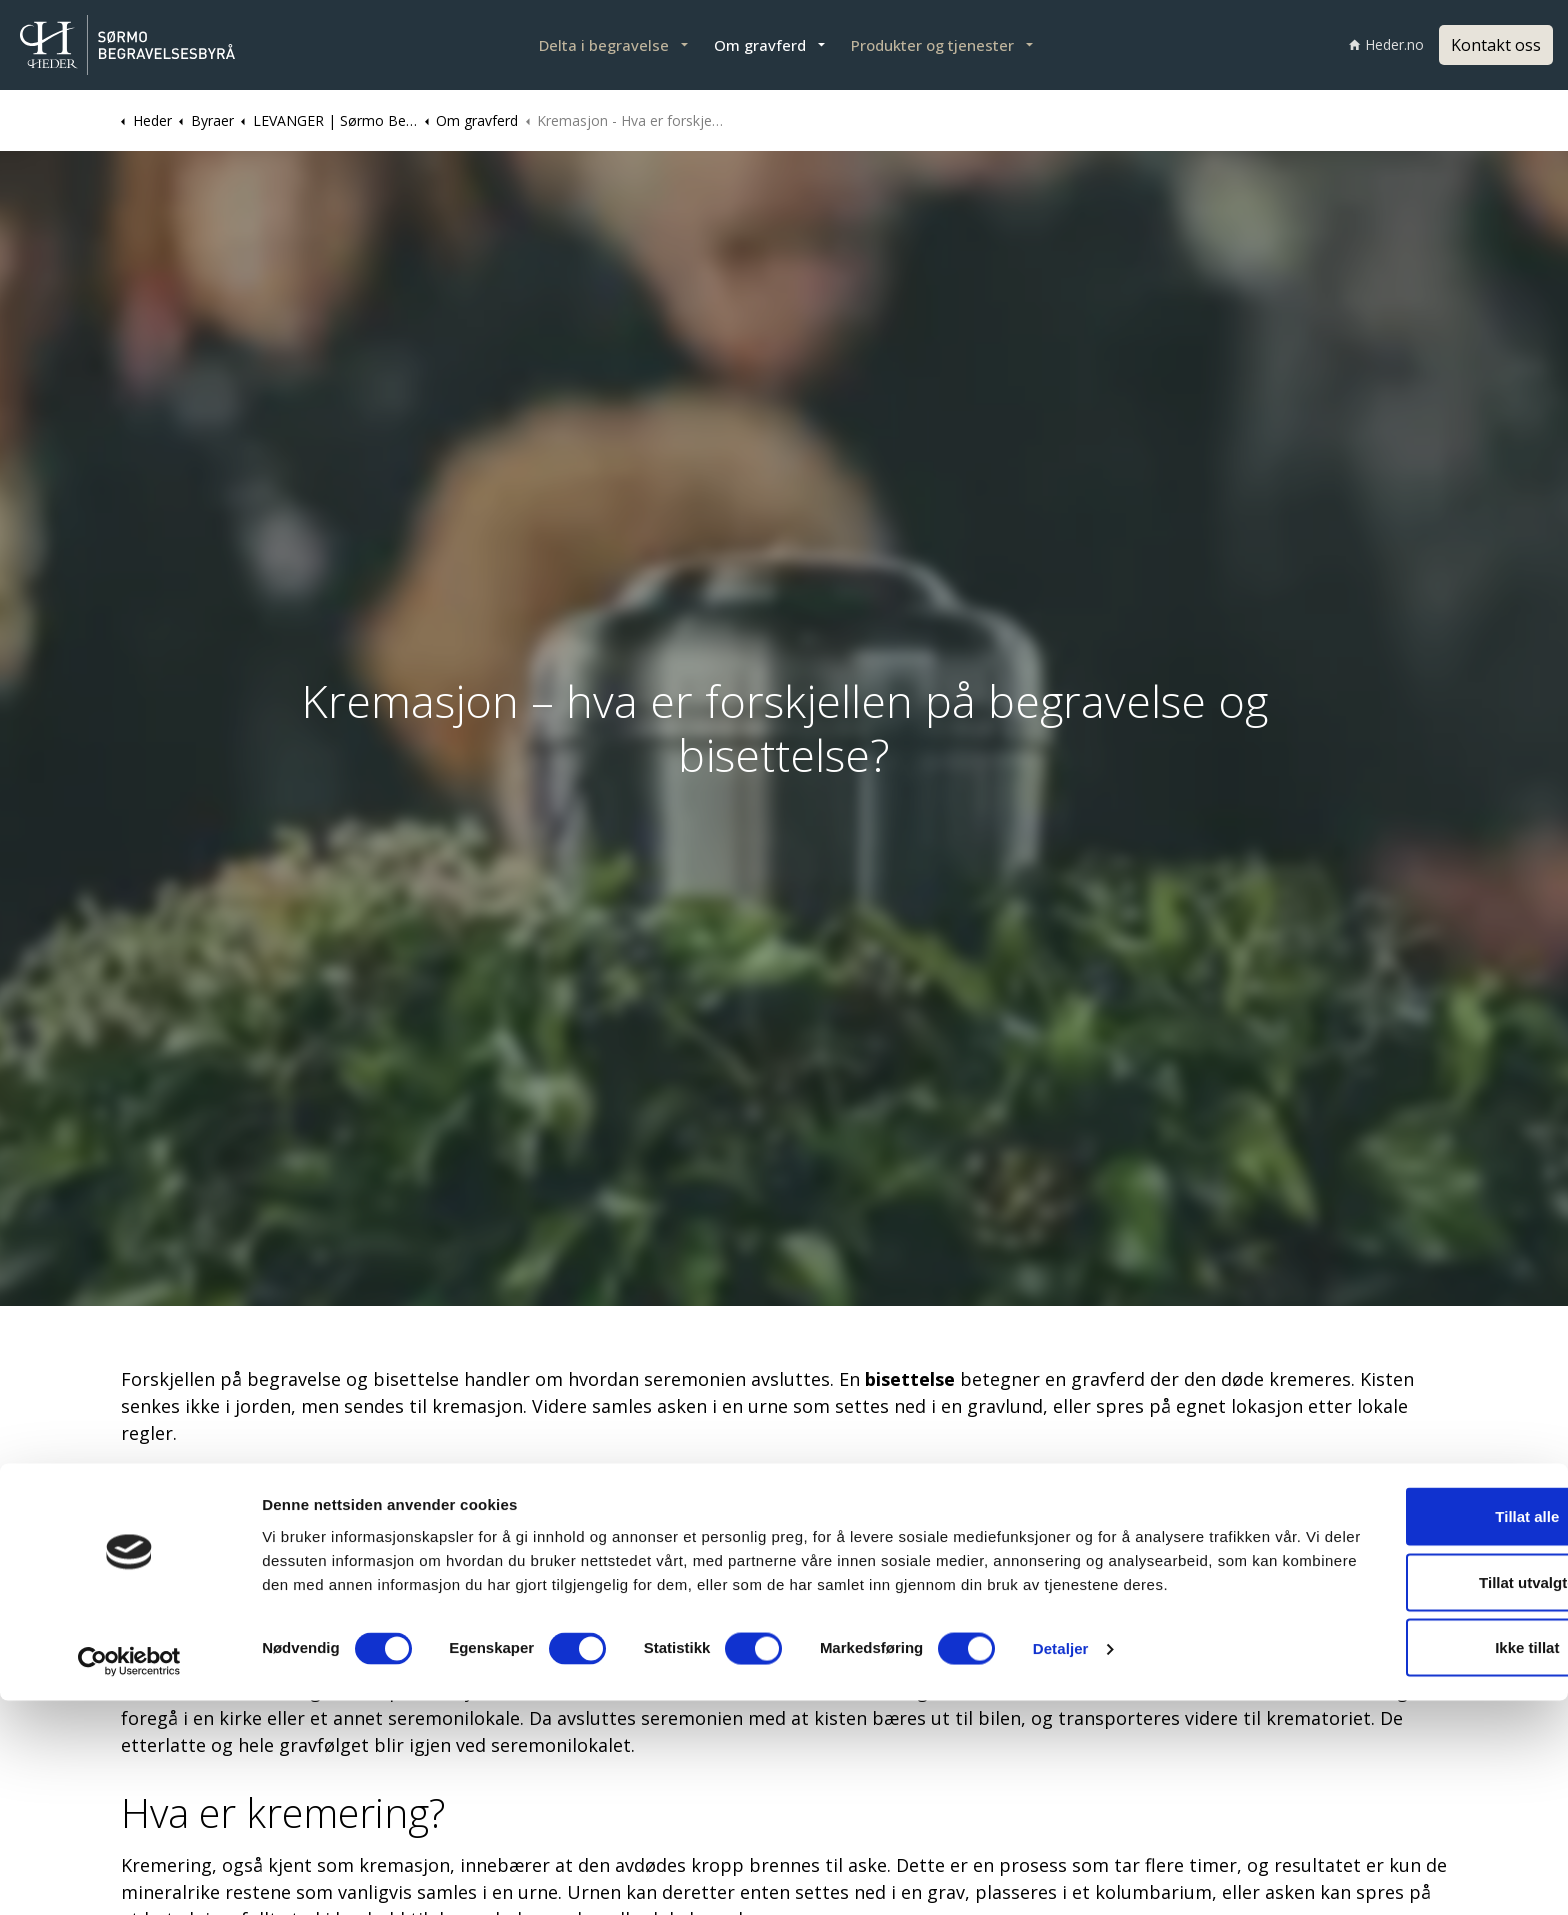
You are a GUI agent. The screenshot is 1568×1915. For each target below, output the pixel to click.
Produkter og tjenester (932, 45)
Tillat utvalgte (1401, 1784)
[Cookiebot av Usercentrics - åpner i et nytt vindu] (129, 1876)
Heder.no (1386, 44)
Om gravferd (760, 45)
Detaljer (1061, 1875)
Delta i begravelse (604, 45)
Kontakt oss (1496, 45)
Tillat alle (1401, 1718)
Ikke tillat (1401, 1849)
